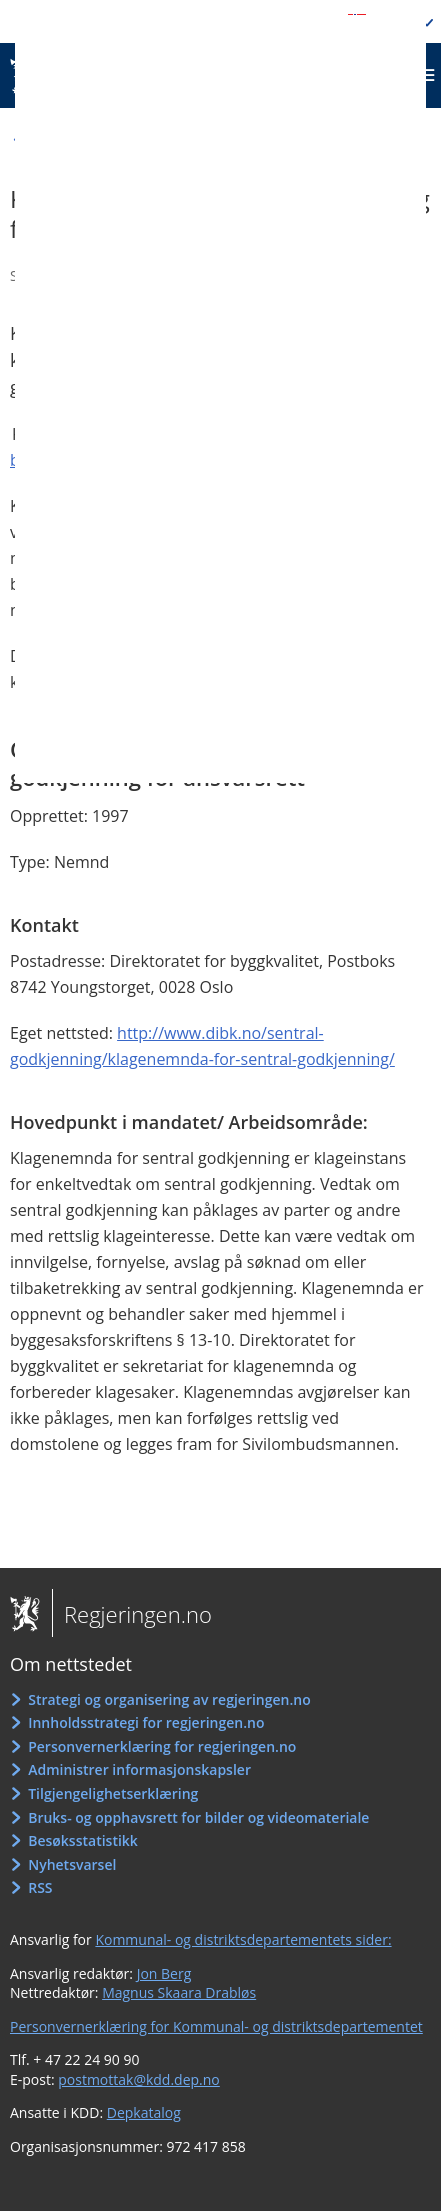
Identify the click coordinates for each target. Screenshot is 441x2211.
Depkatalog (144, 2112)
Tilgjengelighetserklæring (113, 1793)
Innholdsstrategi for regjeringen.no (146, 1722)
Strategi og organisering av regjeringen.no (169, 1699)
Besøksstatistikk (83, 1840)
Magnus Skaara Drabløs (179, 1992)
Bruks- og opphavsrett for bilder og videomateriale (198, 1817)
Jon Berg (164, 1973)
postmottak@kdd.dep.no (139, 2079)
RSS (40, 1887)
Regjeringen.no (132, 1614)
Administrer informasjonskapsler (139, 1769)
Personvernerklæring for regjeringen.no (162, 1746)
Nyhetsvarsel (72, 1864)
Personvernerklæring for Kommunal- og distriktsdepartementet (216, 2026)
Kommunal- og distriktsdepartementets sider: (243, 1939)
